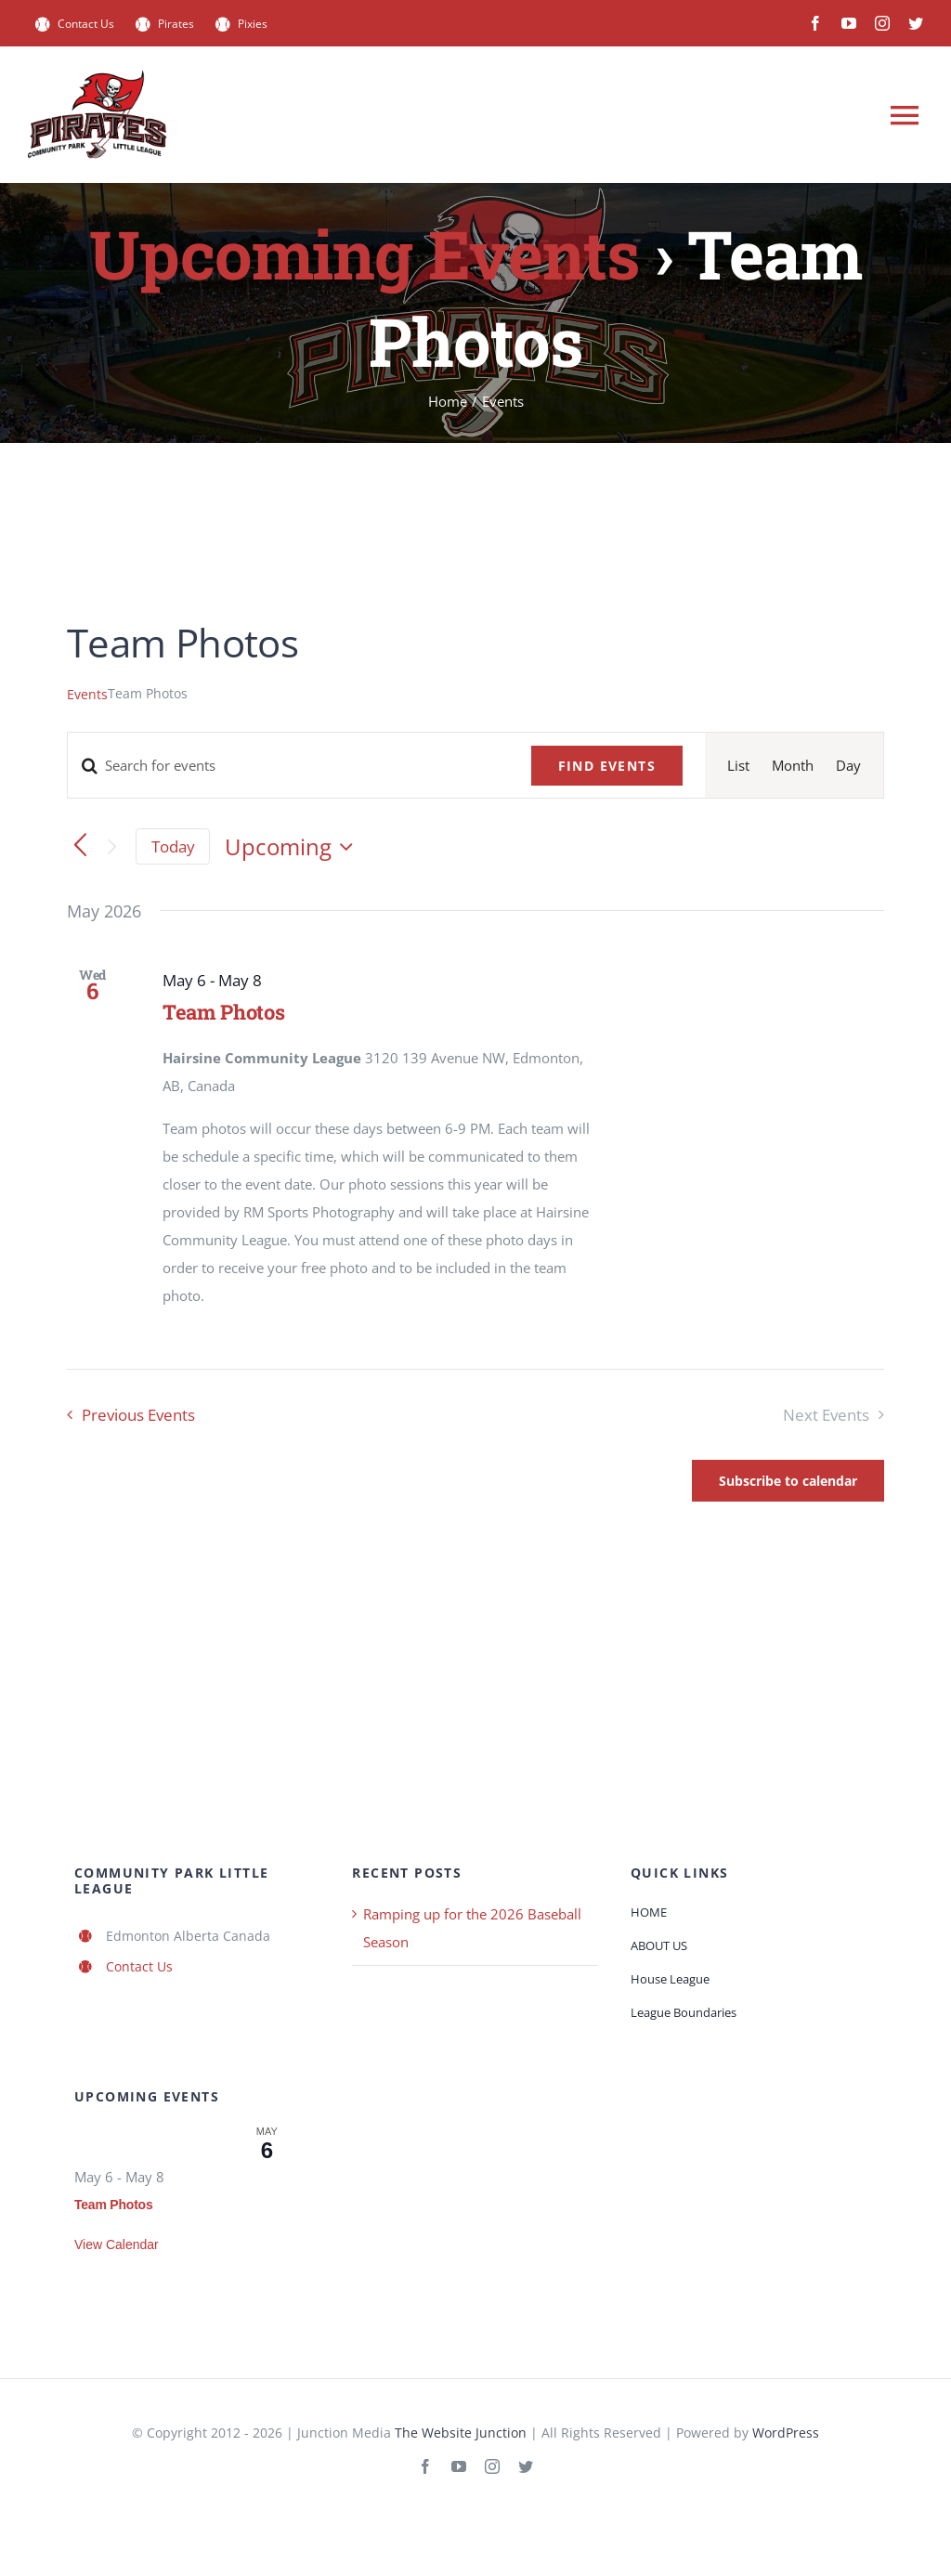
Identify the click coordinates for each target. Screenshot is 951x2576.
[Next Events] (112, 846)
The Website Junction (461, 2432)
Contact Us (139, 1966)
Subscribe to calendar (788, 1481)
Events (87, 694)
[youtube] (848, 23)
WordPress (785, 2432)
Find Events (607, 765)
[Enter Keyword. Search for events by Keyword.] (288, 765)
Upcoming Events (364, 254)
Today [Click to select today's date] (173, 846)
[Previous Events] (80, 846)
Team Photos (223, 1011)
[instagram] (882, 23)
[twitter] (915, 23)
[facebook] (815, 23)
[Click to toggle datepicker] (293, 847)
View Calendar (116, 2244)
